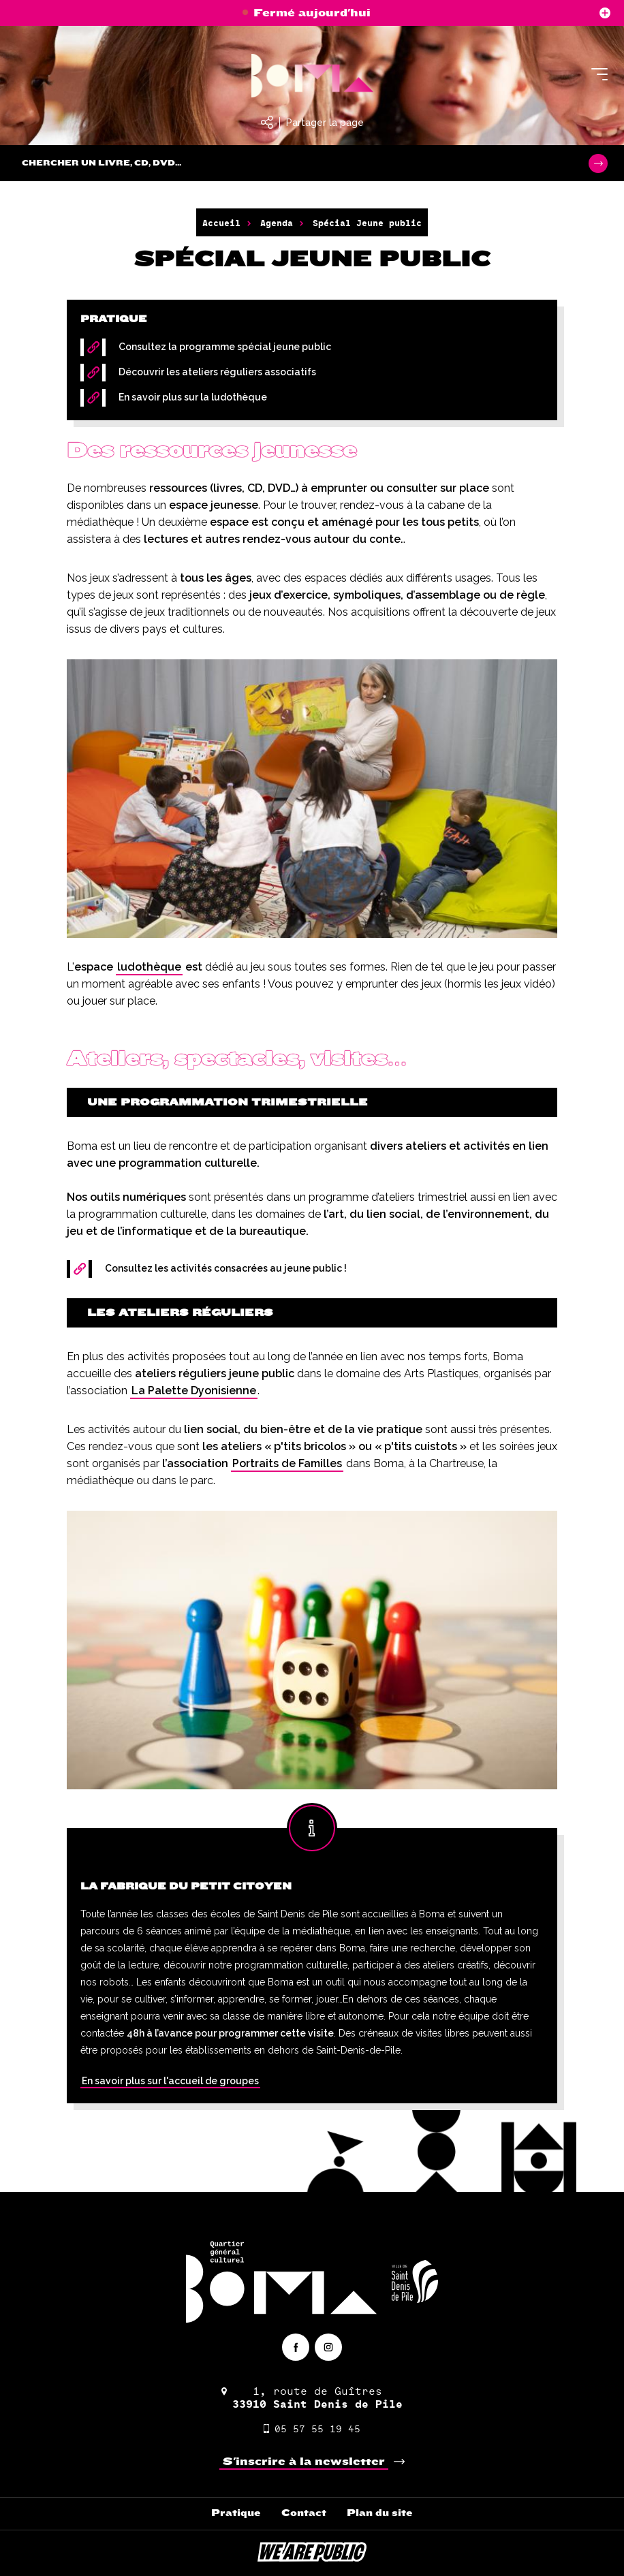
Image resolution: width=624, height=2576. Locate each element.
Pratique (236, 2513)
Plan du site (380, 2513)
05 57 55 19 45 (312, 2428)
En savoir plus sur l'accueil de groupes (170, 2080)
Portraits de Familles (287, 1463)
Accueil (221, 223)
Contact (303, 2513)
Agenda (276, 223)
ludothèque (149, 966)
